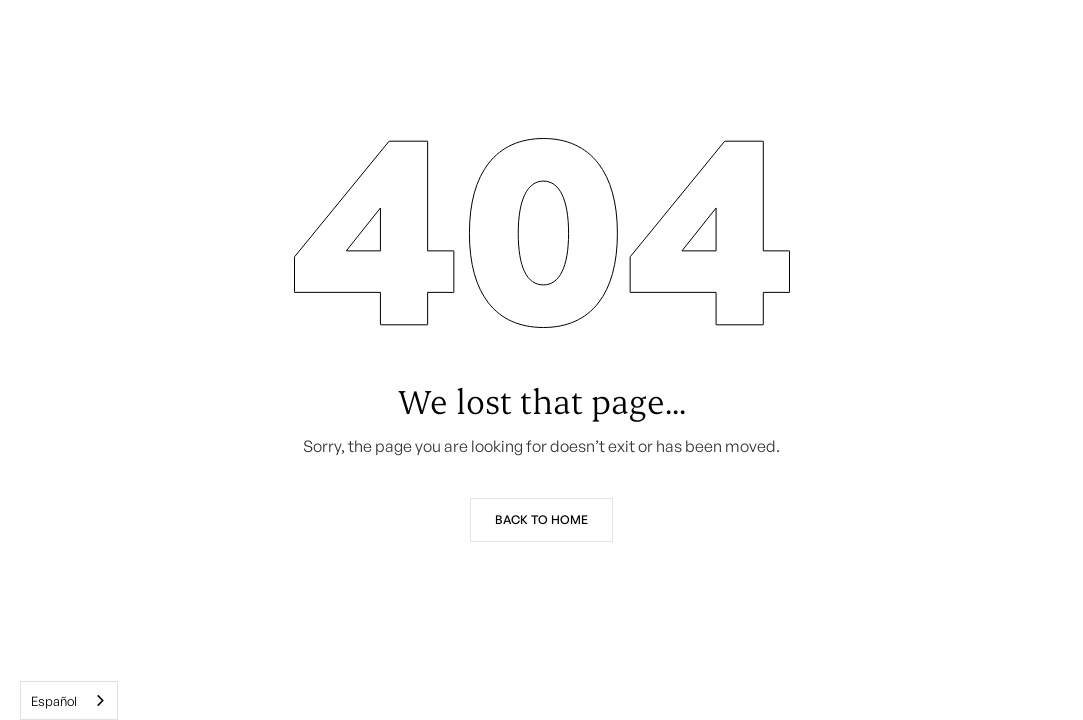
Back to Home (541, 519)
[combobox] (69, 700)
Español (54, 701)
